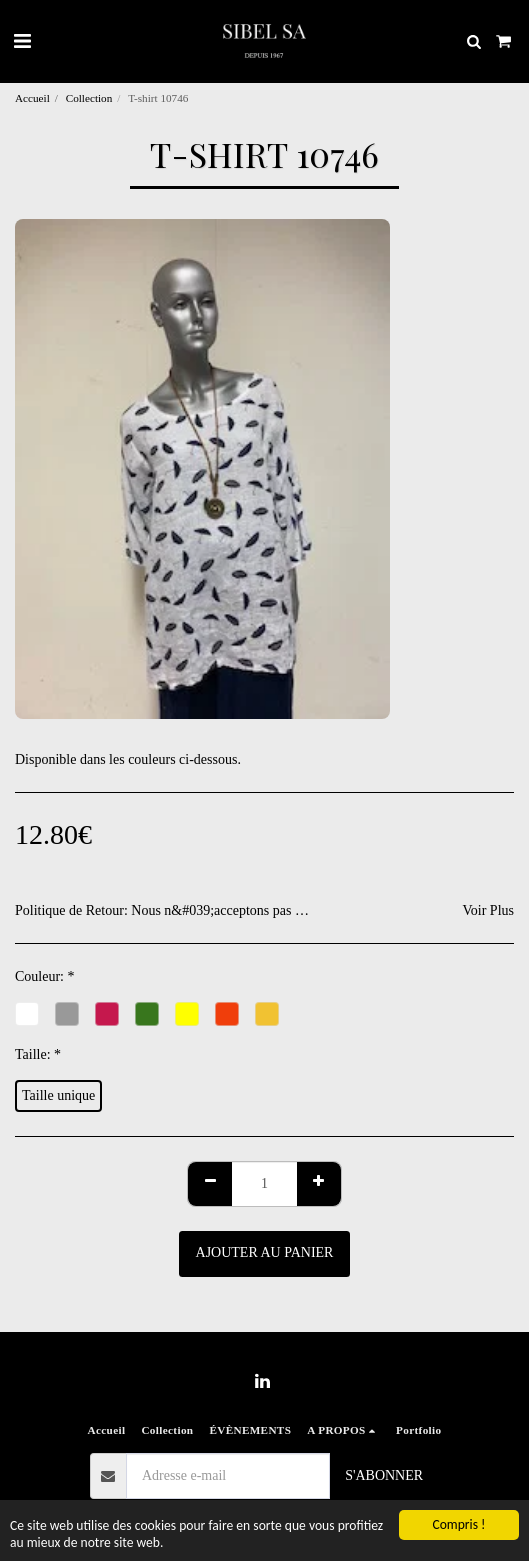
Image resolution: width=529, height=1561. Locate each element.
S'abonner (384, 1475)
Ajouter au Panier (265, 1252)
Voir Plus (488, 910)
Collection (89, 98)
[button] (22, 41)
